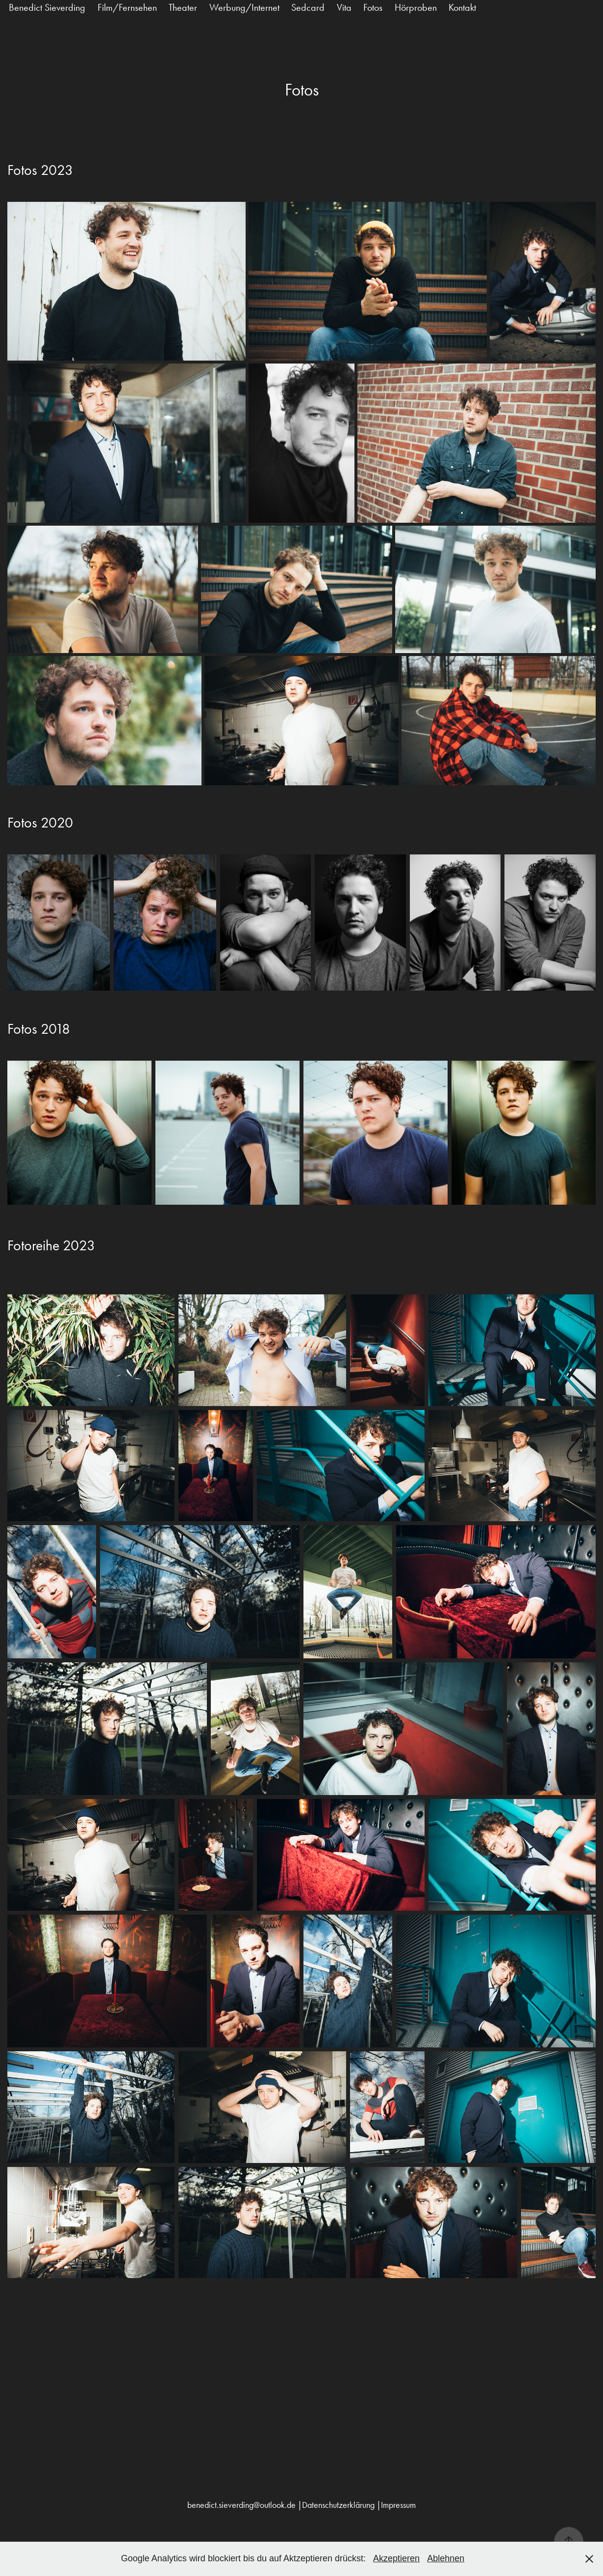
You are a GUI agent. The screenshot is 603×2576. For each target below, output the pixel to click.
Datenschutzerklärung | (341, 2505)
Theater (183, 7)
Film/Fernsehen (127, 7)
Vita (344, 7)
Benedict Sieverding (47, 7)
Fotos (372, 7)
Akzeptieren (396, 2558)
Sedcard (308, 7)
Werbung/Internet (244, 7)
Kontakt (462, 7)
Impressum (398, 2505)
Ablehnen (445, 2558)
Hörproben (416, 7)
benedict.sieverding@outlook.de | (244, 2505)
